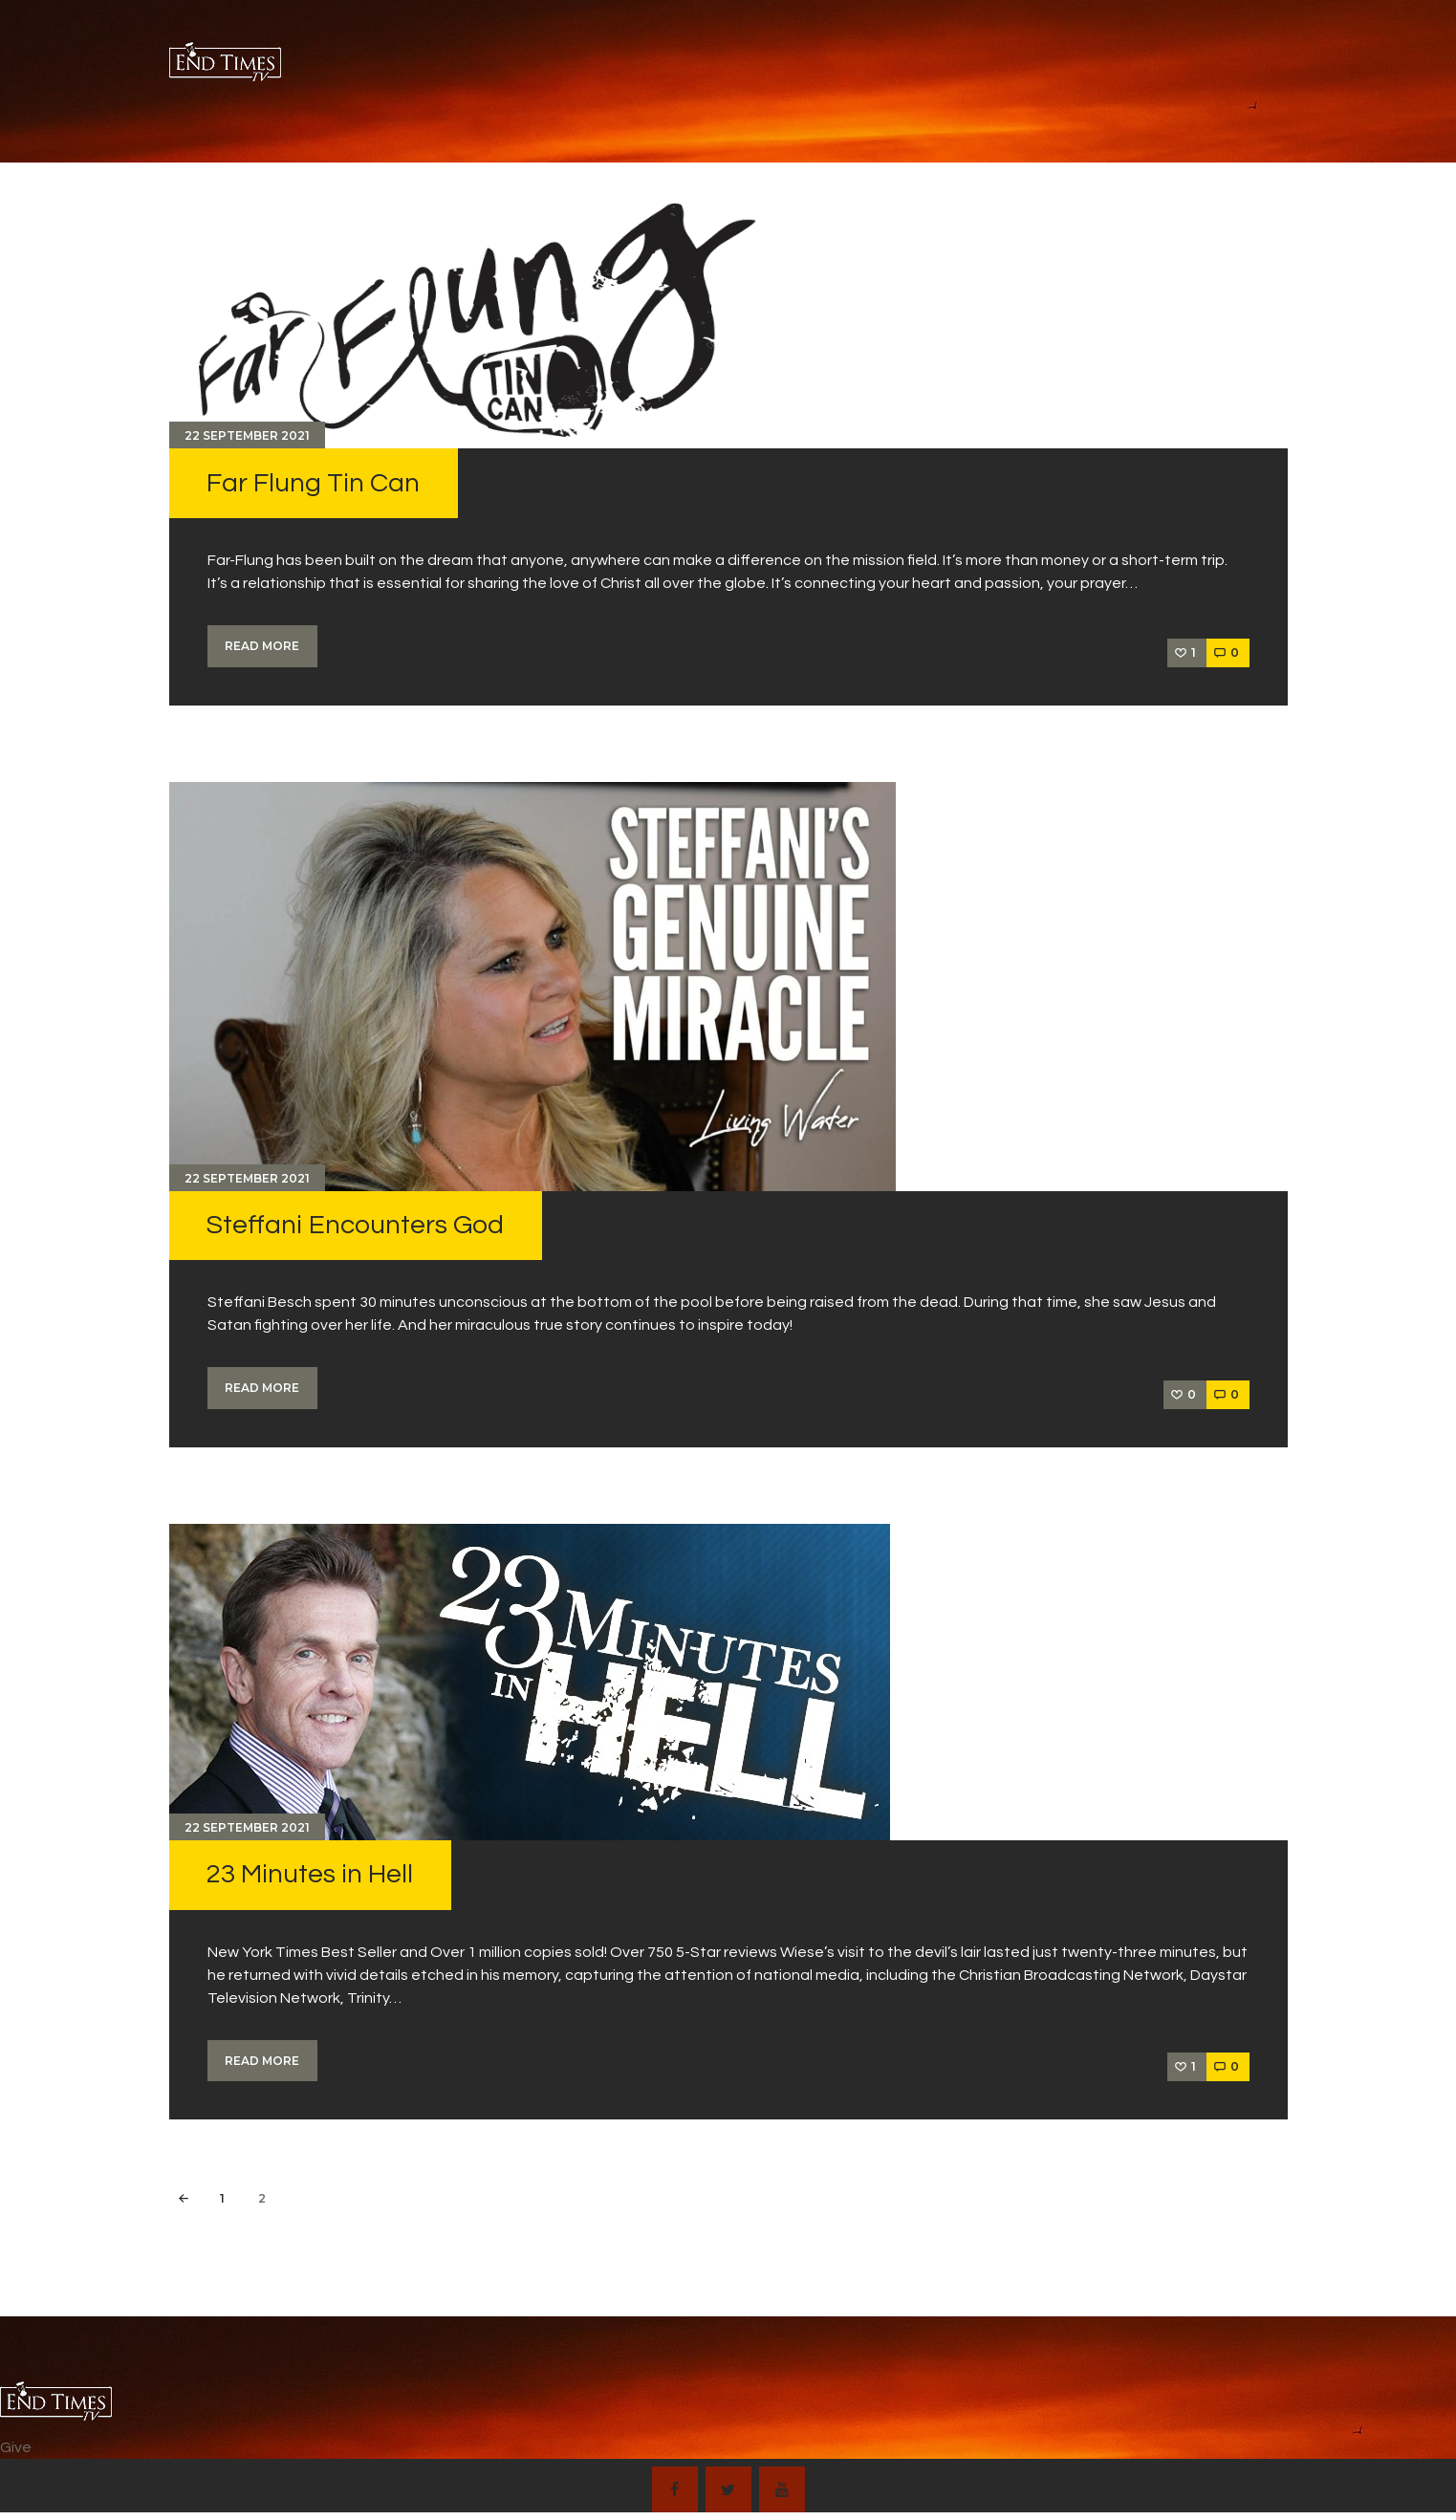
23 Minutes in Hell (309, 1874)
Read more (262, 646)
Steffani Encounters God (355, 1225)
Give (16, 2447)
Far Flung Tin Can (313, 483)
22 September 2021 (247, 435)
